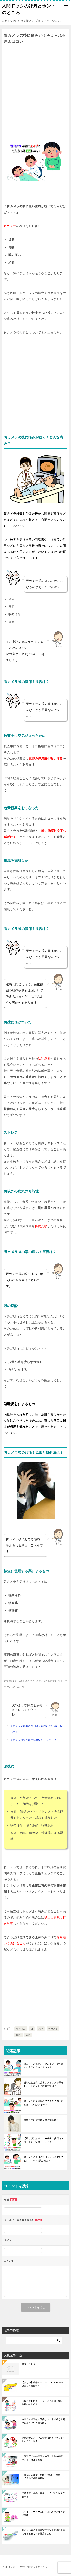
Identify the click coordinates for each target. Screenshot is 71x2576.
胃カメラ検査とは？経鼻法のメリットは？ (34, 1740)
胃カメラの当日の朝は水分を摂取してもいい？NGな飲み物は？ (44, 2159)
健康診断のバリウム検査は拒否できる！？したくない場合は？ (43, 2440)
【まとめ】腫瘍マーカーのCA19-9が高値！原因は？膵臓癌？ (44, 2384)
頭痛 (28, 2035)
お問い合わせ (28, 2364)
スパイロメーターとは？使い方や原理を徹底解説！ (43, 2513)
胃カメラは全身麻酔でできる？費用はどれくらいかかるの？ (44, 2103)
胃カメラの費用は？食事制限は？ (41, 2120)
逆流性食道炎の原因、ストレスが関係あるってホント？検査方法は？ (44, 2084)
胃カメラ (53, 2028)
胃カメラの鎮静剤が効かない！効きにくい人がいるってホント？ (44, 2066)
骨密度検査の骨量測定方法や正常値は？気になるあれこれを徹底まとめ (43, 2532)
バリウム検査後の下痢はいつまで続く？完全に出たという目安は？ (43, 2421)
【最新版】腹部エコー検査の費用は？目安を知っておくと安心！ (44, 2140)
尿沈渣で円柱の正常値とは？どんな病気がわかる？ (43, 2495)
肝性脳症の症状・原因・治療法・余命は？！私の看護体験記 (41, 2476)
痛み (40, 2028)
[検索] (34, 2340)
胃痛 (18, 2035)
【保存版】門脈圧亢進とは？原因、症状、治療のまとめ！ (43, 2403)
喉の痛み (21, 2028)
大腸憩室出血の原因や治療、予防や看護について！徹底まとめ (43, 2458)
